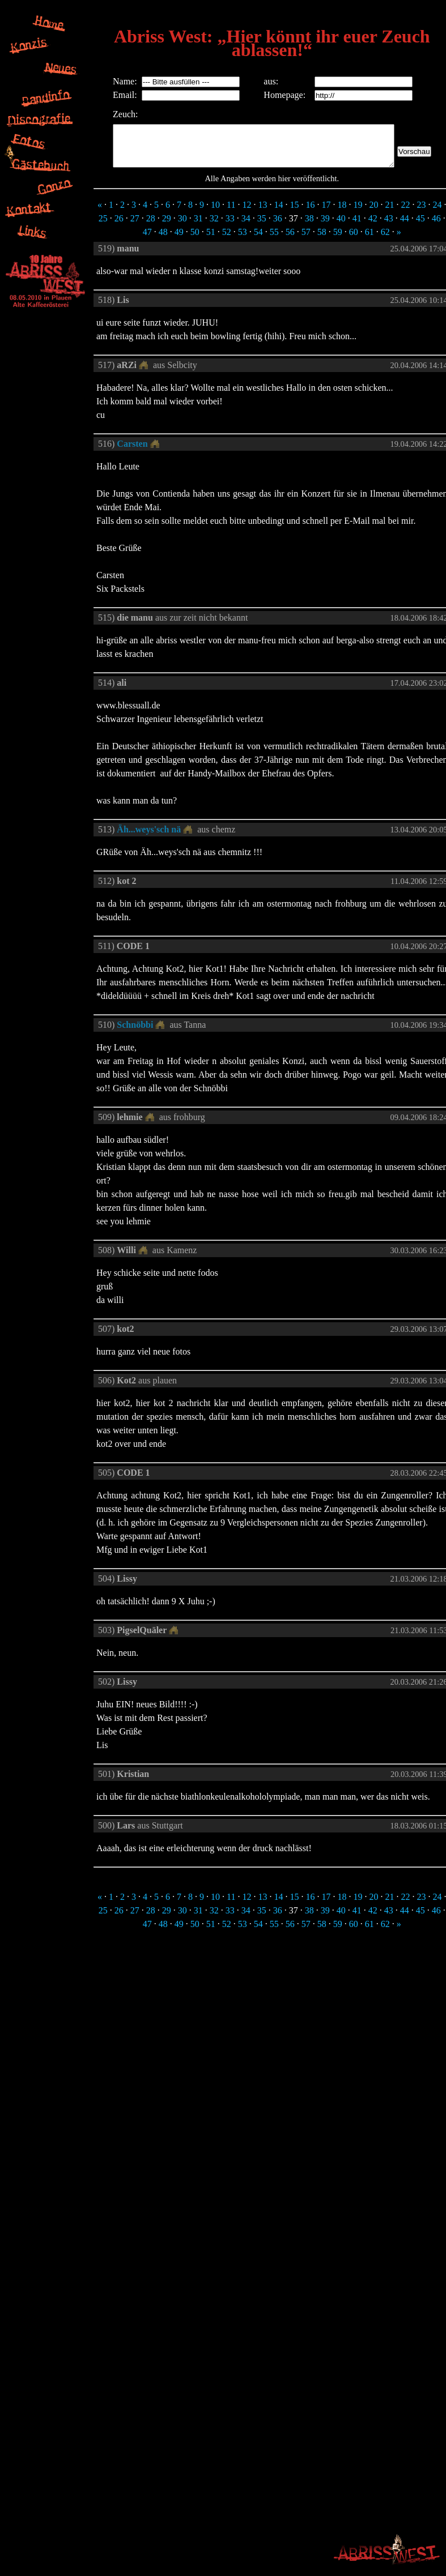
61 (369, 240)
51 (210, 240)
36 (277, 227)
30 (182, 227)
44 (404, 227)
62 (385, 240)
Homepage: (283, 95)
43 (388, 227)
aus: (269, 81)
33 (230, 227)
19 (358, 213)
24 (437, 213)
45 (420, 227)
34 (245, 227)
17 (326, 213)
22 (405, 213)
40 (341, 227)
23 (421, 213)
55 (274, 240)
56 (290, 240)
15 (294, 213)
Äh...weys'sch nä (149, 838)
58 (321, 240)
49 (179, 240)
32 (214, 227)
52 (226, 240)
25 (103, 227)
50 (194, 240)
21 (389, 213)
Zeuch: (108, 114)
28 (150, 227)
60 (353, 240)
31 (198, 227)
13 (262, 213)
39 (325, 227)
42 (372, 227)
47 (147, 240)
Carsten (132, 452)
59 (337, 240)
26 (119, 227)
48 (163, 240)
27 (134, 227)
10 (215, 213)
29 (166, 227)
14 (278, 213)
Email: (108, 95)
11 (231, 213)
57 (306, 240)
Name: (108, 81)
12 (247, 213)
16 (310, 213)
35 (261, 227)
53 (242, 240)
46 (436, 227)
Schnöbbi (135, 1033)
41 (357, 227)
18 (342, 213)
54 (258, 240)
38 (309, 227)
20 (374, 213)
